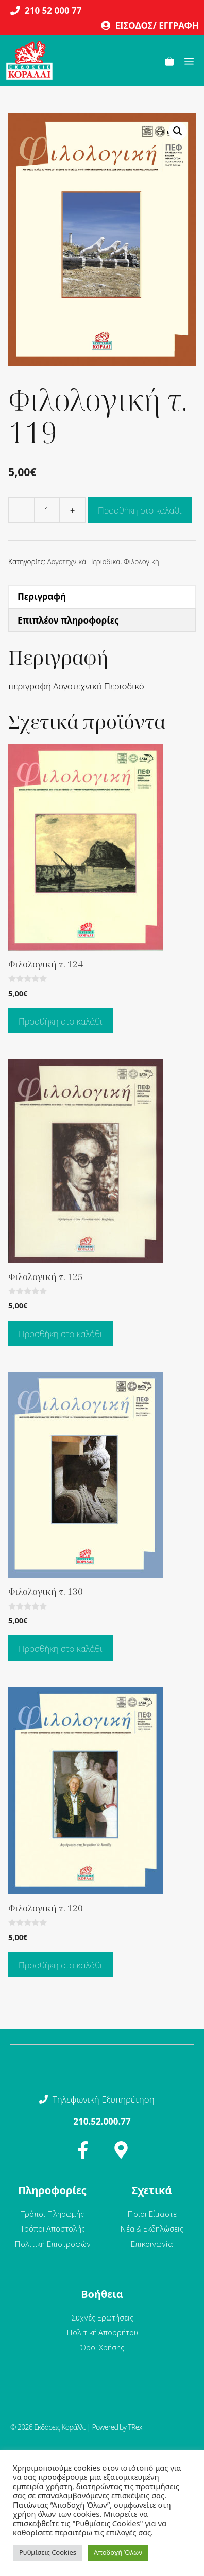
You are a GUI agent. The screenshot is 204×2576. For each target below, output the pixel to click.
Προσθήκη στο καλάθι (140, 510)
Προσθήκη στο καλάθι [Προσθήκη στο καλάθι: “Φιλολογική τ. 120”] (61, 1965)
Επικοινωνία (151, 2244)
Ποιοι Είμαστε (152, 2213)
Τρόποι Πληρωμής (52, 2213)
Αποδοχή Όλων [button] (118, 2552)
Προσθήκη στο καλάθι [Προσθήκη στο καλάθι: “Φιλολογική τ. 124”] (61, 1021)
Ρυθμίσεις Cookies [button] (47, 2552)
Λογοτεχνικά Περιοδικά (84, 562)
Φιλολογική (141, 562)
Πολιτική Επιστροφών (52, 2244)
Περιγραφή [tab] (42, 596)
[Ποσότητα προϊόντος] (47, 510)
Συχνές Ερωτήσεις (102, 2317)
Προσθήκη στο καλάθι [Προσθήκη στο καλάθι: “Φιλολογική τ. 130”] (61, 1648)
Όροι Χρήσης (102, 2347)
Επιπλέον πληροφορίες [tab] (68, 620)
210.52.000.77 (102, 2121)
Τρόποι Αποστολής (52, 2228)
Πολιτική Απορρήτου (102, 2332)
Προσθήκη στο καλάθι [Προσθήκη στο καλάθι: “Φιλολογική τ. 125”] (61, 1334)
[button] (177, 131)
